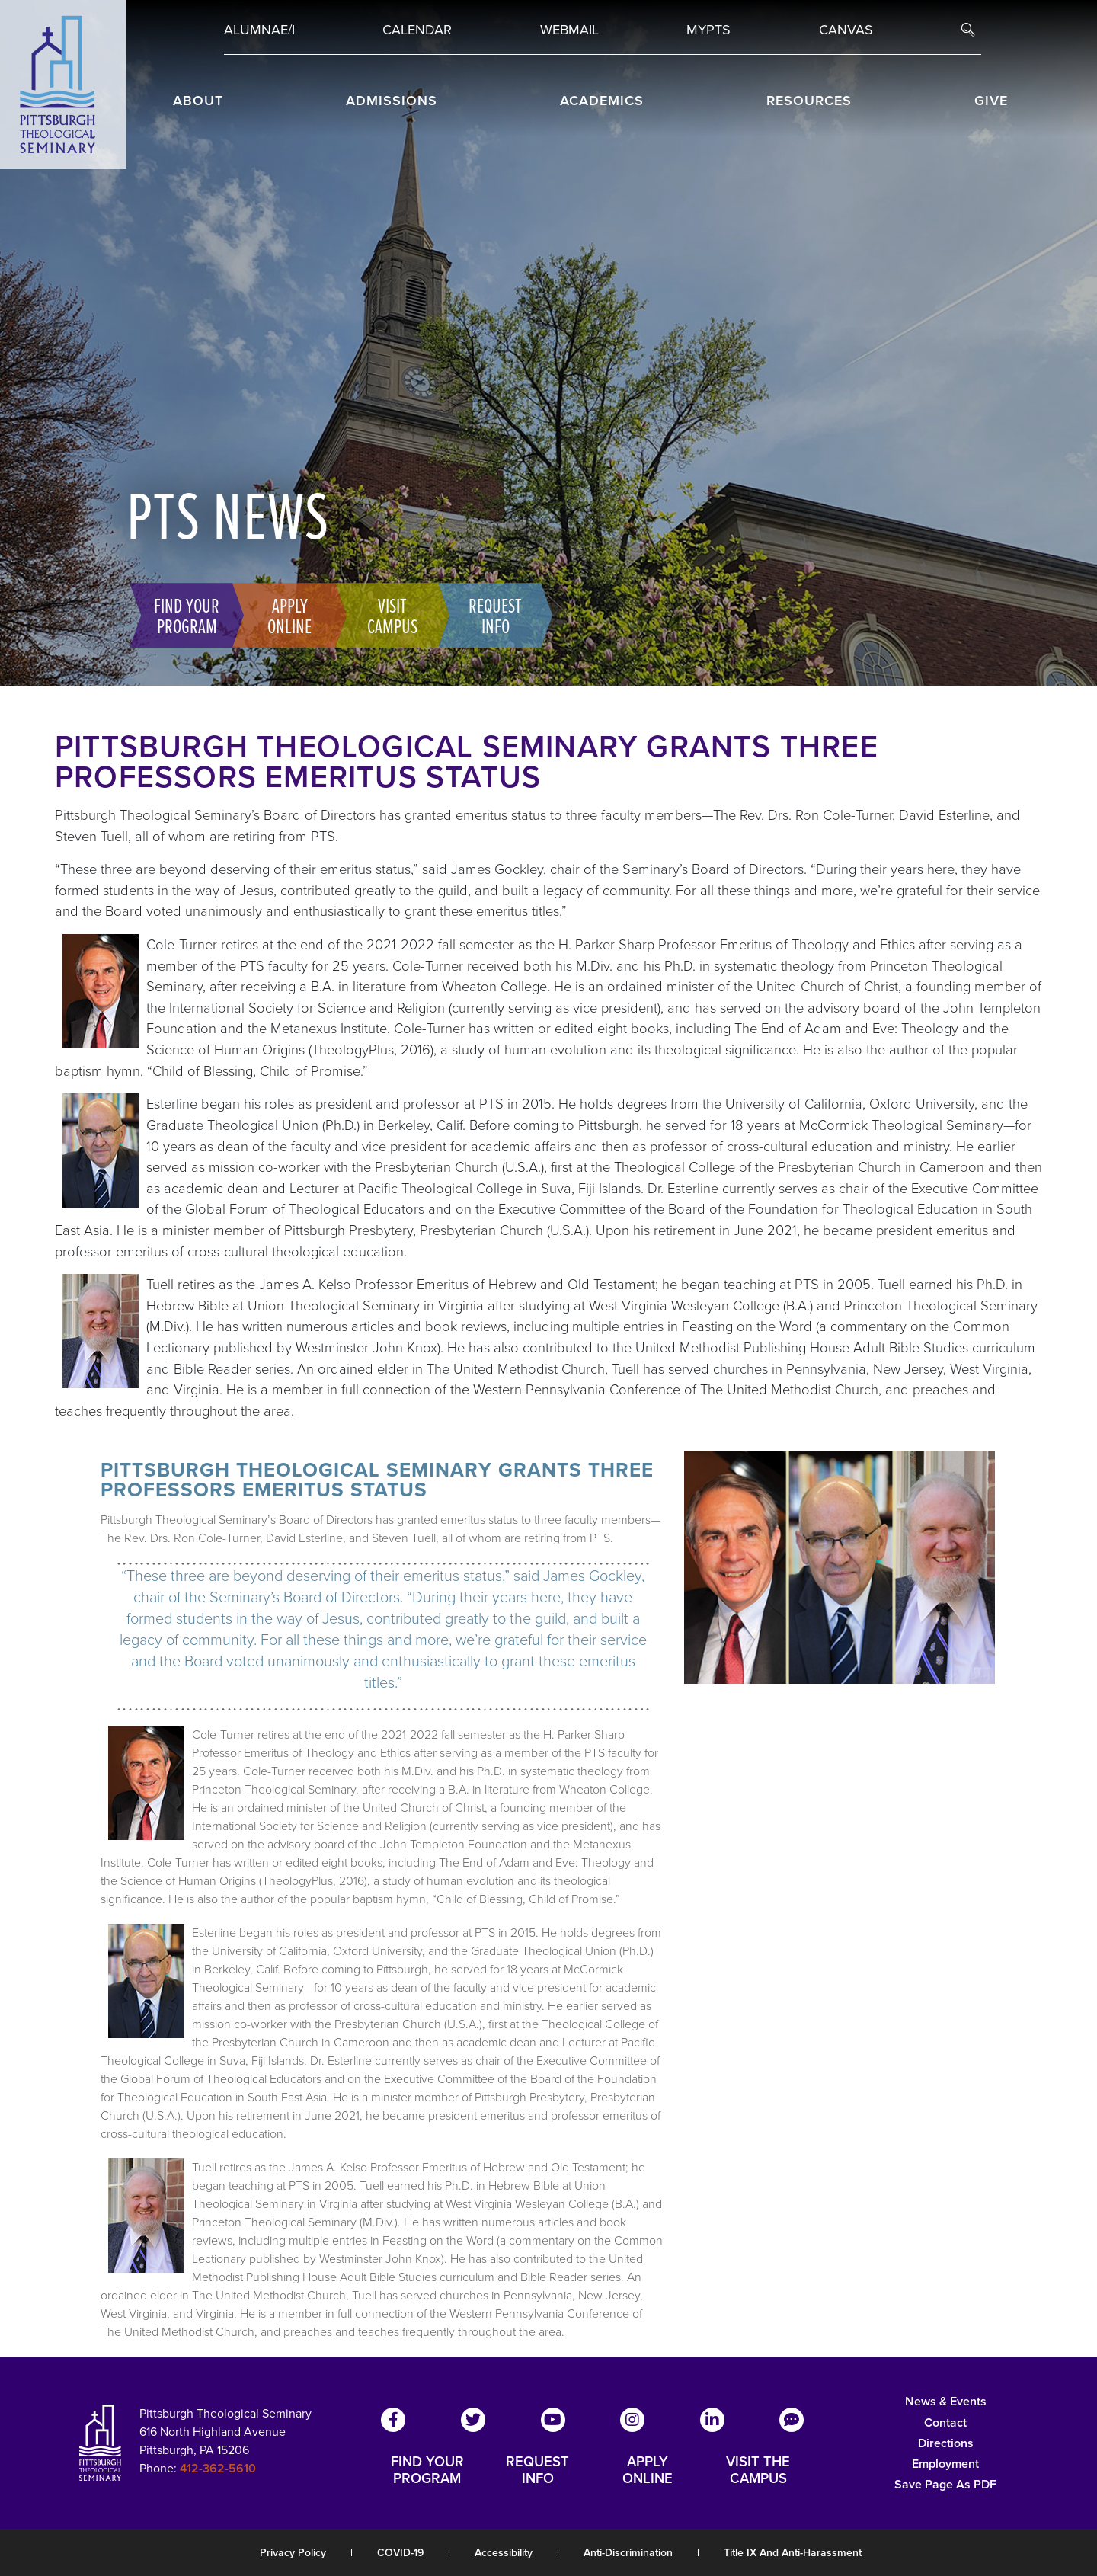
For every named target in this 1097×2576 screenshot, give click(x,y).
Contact (945, 2422)
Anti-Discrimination (628, 2553)
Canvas (846, 30)
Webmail (569, 30)
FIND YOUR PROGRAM (427, 2470)
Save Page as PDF (945, 2484)
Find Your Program (183, 614)
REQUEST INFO (537, 2470)
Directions (946, 2443)
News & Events (946, 2401)
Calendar (417, 30)
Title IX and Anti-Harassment (793, 2553)
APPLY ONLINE (647, 2470)
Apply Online (286, 614)
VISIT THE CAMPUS (758, 2470)
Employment (945, 2463)
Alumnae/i (259, 30)
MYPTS (708, 30)
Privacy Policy (293, 2553)
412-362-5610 (218, 2468)
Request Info (492, 614)
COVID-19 (400, 2553)
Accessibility (504, 2553)
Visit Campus (389, 614)
